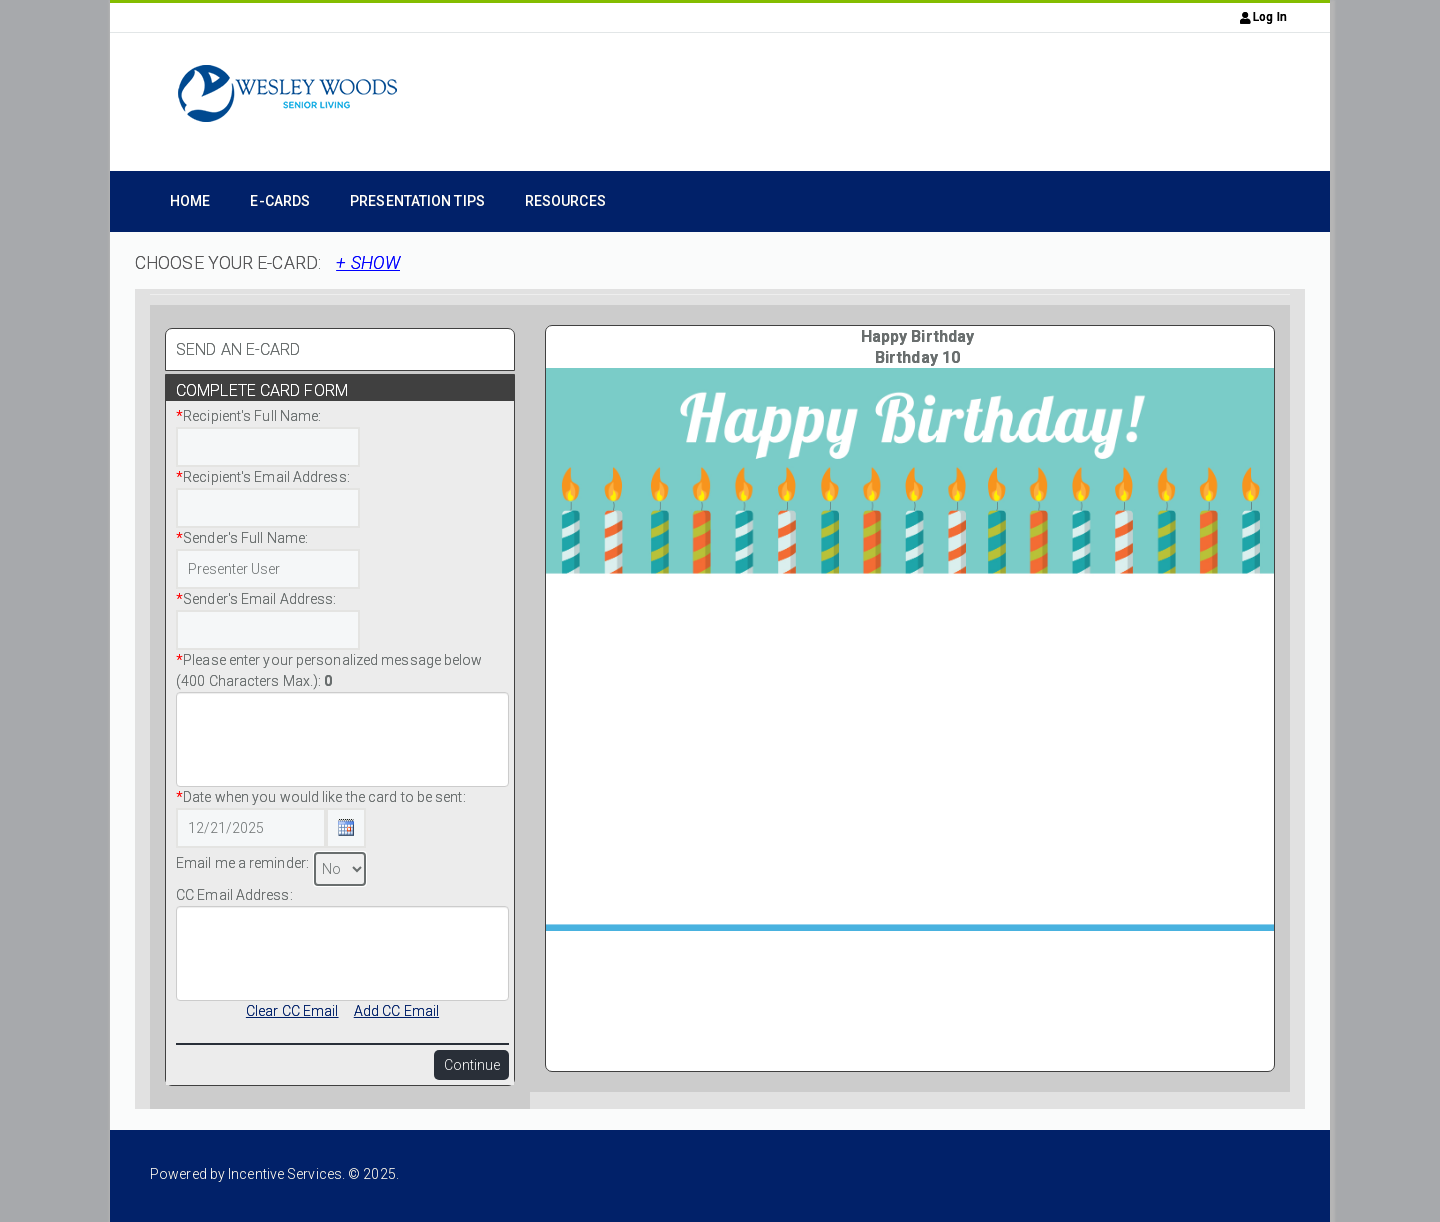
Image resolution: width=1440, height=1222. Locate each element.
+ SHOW (368, 263)
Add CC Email (396, 1011)
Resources (565, 201)
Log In (1263, 17)
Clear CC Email (292, 1011)
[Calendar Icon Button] (346, 828)
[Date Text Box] (251, 828)
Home (190, 201)
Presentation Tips (417, 201)
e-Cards (280, 201)
